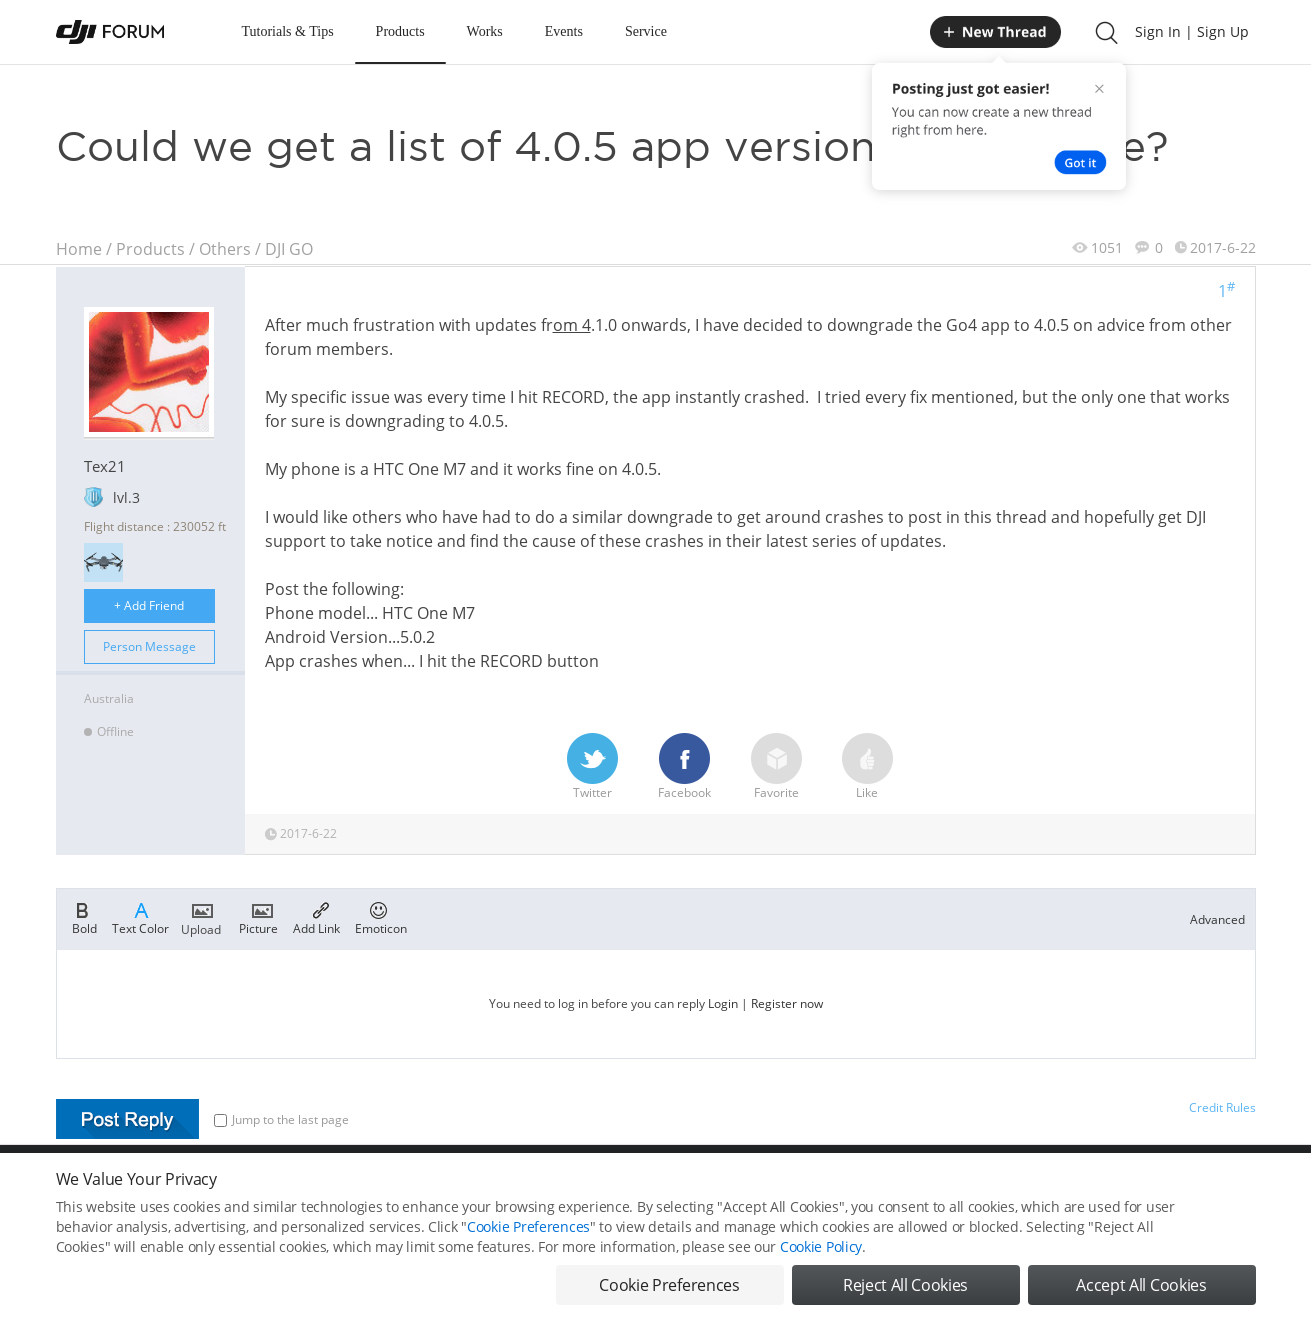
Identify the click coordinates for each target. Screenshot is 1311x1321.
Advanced (1217, 919)
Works (485, 31)
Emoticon (381, 917)
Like (867, 767)
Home (79, 249)
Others (225, 249)
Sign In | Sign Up (1192, 31)
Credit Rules (1222, 1107)
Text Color (140, 917)
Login (723, 1003)
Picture (258, 917)
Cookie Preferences (528, 1228)
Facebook (684, 767)
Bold (84, 917)
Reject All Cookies (905, 1287)
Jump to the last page (281, 1119)
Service (646, 31)
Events (564, 31)
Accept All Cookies (1141, 1287)
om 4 (572, 325)
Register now (787, 1003)
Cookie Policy (821, 1248)
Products (400, 31)
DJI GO (289, 249)
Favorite (776, 767)
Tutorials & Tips (288, 31)
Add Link (316, 917)
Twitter (592, 767)
